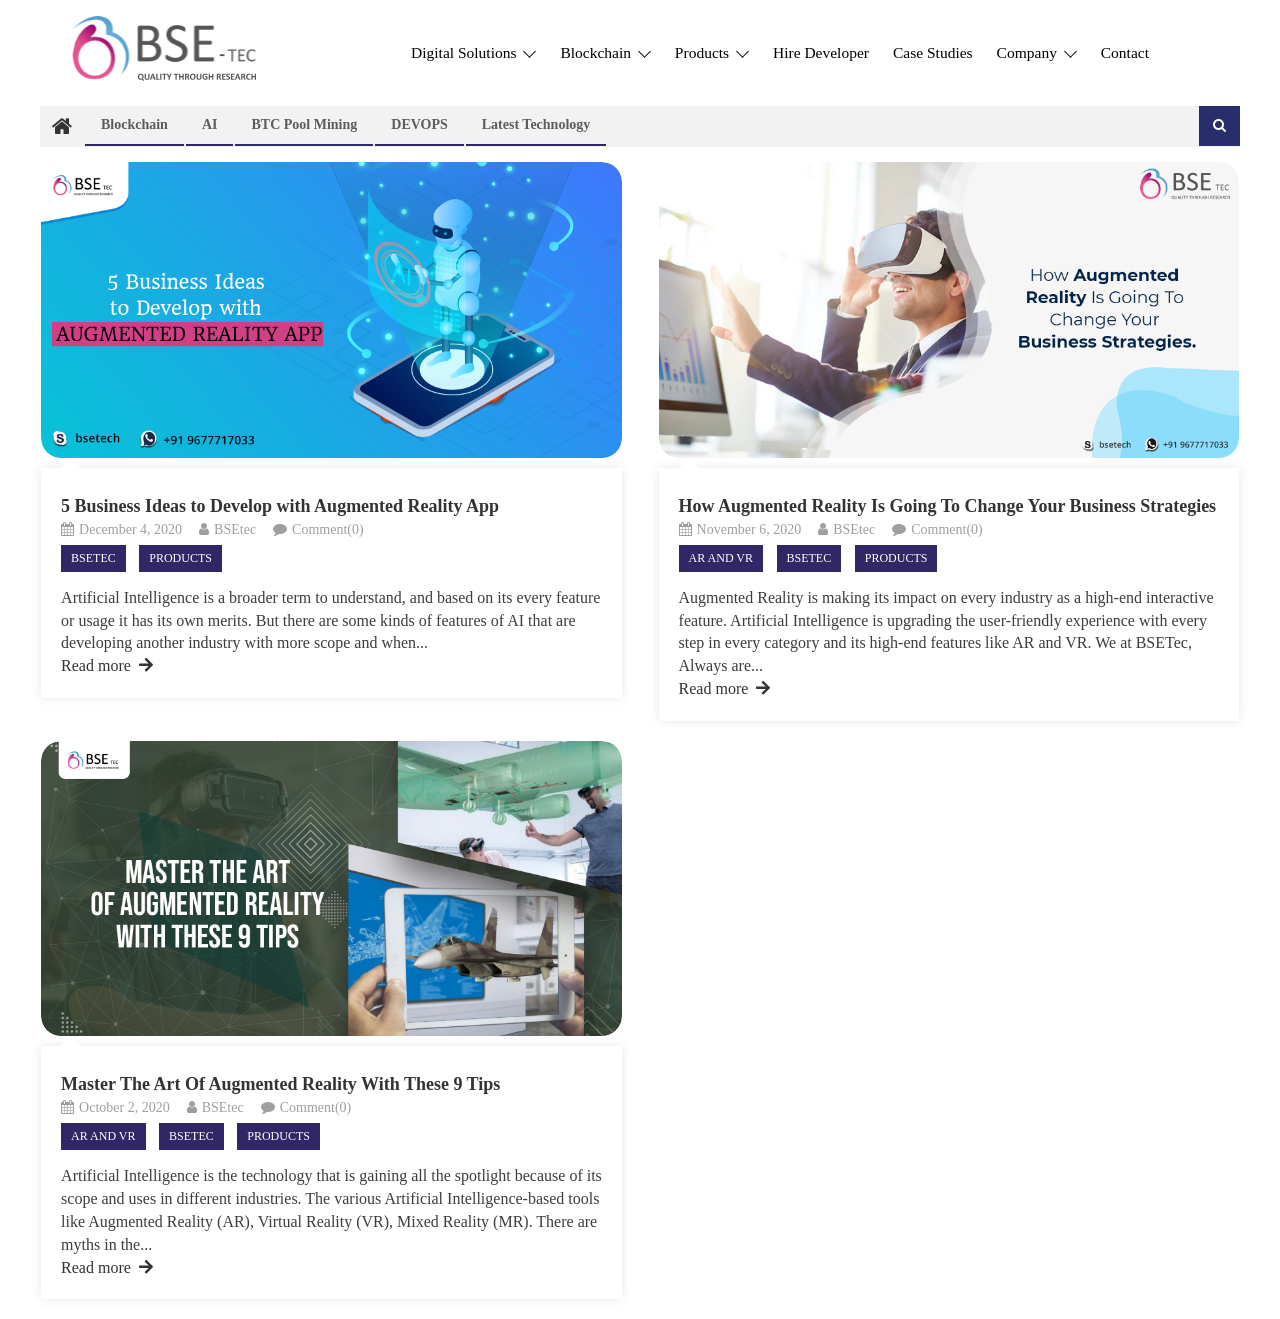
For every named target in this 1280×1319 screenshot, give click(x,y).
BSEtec (235, 529)
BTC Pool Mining (304, 124)
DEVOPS (419, 124)
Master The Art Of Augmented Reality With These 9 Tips (280, 1084)
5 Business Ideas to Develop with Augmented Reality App (280, 506)
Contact (1125, 52)
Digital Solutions (473, 52)
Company (1037, 52)
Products (712, 52)
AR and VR (721, 558)
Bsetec (93, 558)
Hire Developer (821, 52)
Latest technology (536, 124)
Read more (107, 665)
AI (210, 124)
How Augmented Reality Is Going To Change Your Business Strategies (948, 506)
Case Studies (933, 52)
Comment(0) (328, 529)
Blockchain (605, 52)
